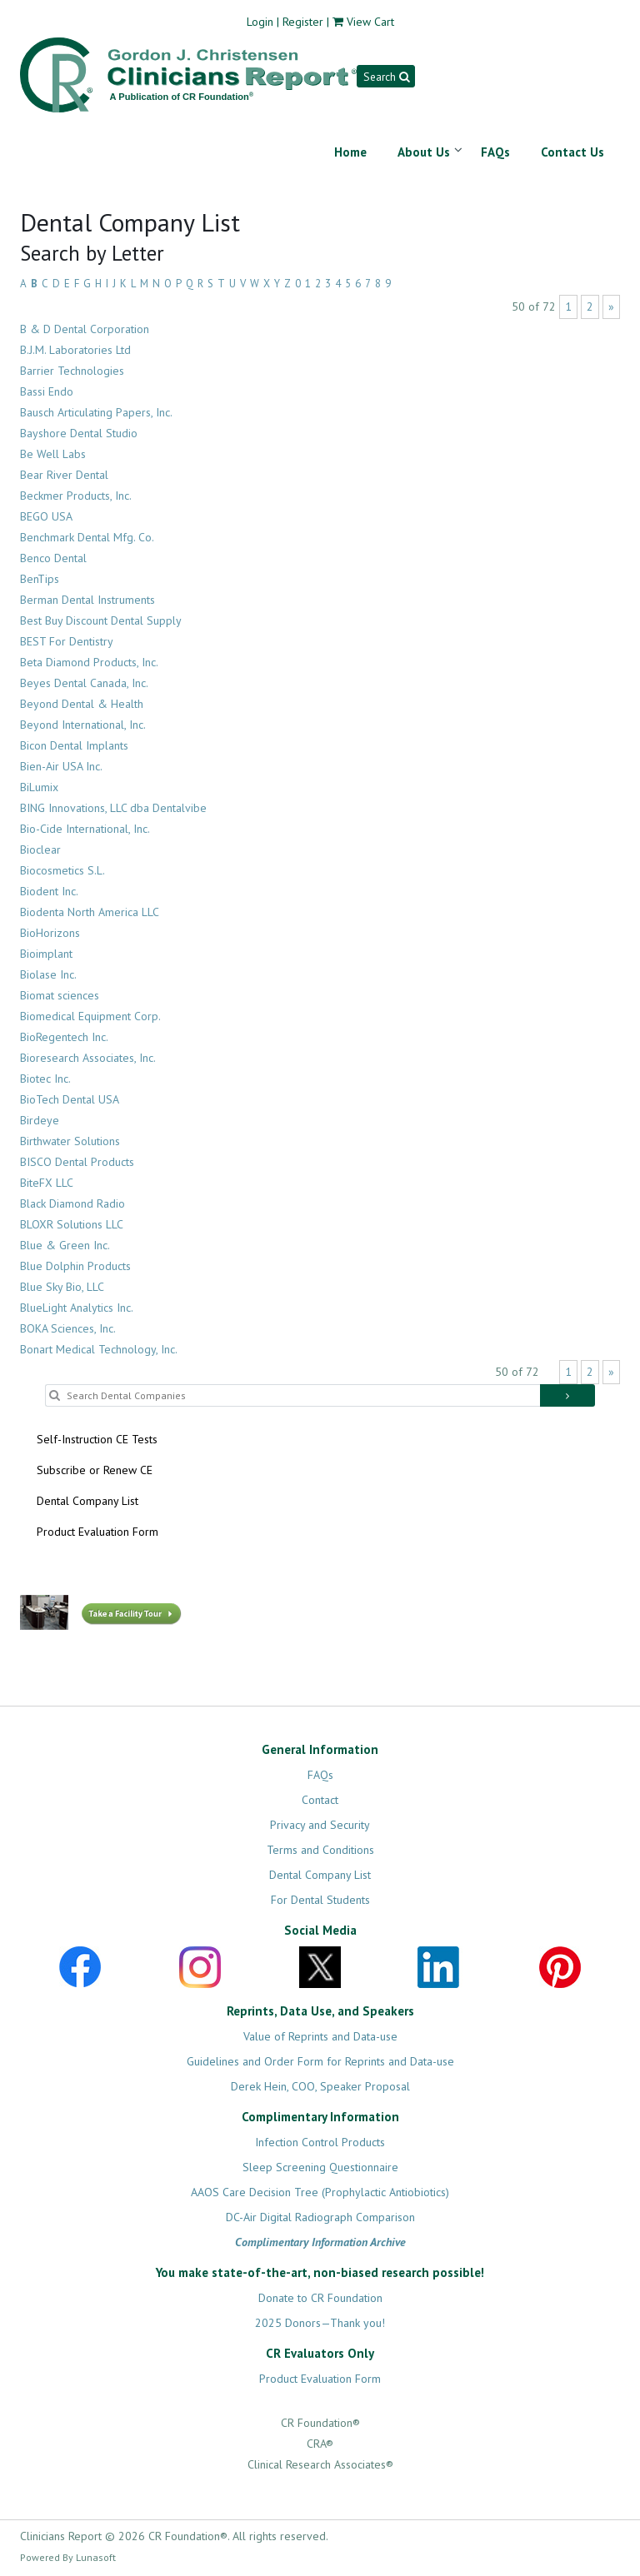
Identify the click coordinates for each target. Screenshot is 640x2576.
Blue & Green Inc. (65, 1245)
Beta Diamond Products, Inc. (89, 662)
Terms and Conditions (320, 1849)
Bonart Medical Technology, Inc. (99, 1349)
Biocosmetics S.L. (62, 870)
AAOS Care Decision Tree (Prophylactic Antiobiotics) (320, 2192)
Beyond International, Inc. (83, 724)
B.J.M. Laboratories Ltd (75, 349)
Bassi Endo (46, 391)
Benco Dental (53, 558)
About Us (424, 152)
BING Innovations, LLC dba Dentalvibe (113, 807)
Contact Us (572, 152)
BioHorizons (50, 932)
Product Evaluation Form (97, 1531)
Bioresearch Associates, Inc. (88, 1057)
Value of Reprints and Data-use (320, 2036)
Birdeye (39, 1120)
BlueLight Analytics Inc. (76, 1307)
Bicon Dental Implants (74, 745)
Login (260, 21)
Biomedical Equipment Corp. (90, 1016)
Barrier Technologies (72, 370)
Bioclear (40, 849)
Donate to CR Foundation (320, 2297)
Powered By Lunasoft (68, 2557)
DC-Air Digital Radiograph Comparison (320, 2217)
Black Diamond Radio (72, 1203)
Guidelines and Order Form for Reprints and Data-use (320, 2061)
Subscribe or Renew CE (94, 1469)
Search (386, 76)
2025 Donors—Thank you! (320, 2322)
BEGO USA (46, 516)
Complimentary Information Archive (320, 2242)
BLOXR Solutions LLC (71, 1224)
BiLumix (39, 787)
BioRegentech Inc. (64, 1036)
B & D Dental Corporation (84, 328)
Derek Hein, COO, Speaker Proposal (320, 2086)
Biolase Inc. (48, 974)
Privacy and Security (320, 1824)
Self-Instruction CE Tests (97, 1439)
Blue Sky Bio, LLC (62, 1286)
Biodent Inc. (49, 891)
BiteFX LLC (46, 1182)
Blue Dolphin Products (75, 1265)
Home (350, 152)
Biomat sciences (59, 995)
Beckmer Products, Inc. (76, 495)
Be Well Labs (53, 453)
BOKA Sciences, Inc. (68, 1328)
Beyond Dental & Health (81, 703)
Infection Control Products (320, 2142)
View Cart (370, 21)
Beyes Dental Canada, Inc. (84, 682)
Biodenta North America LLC (89, 911)
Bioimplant (46, 953)
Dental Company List (87, 1500)
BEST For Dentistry (66, 641)
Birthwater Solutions (70, 1141)
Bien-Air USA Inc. (61, 766)
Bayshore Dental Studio (79, 433)
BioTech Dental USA (69, 1099)
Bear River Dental (64, 474)
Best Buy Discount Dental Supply (101, 620)
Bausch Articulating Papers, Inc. (96, 412)
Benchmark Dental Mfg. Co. (87, 537)
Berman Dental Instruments (87, 599)
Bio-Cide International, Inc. (85, 828)
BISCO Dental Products (77, 1161)
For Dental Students (320, 1899)
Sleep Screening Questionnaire (320, 2167)
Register (302, 21)
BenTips (39, 578)
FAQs (495, 152)
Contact (320, 1799)
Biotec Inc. (45, 1078)
